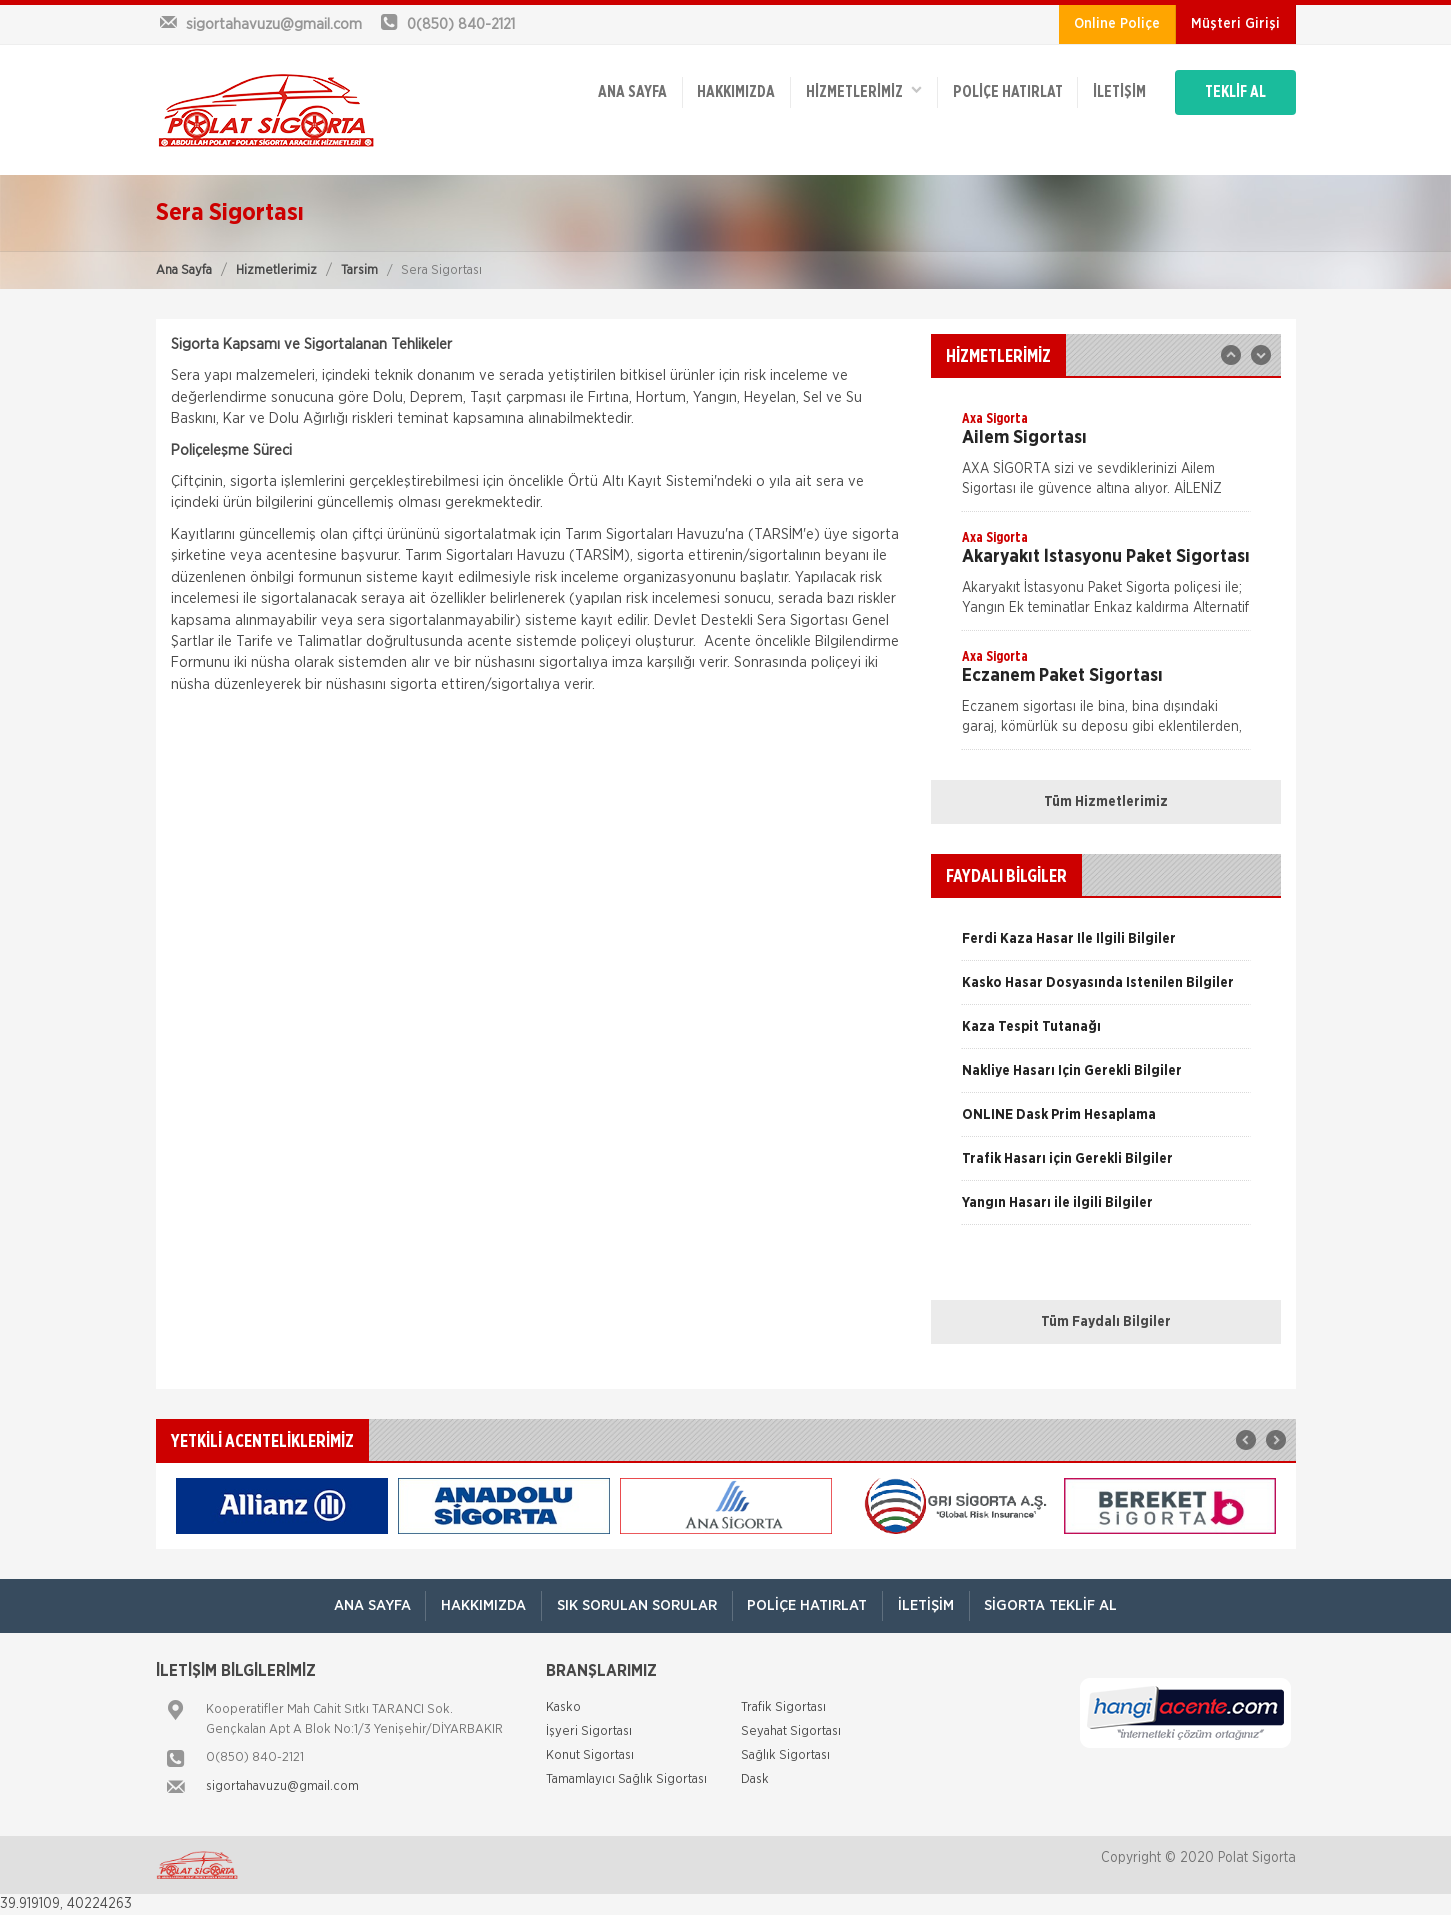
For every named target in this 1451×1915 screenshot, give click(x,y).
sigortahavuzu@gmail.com (282, 1787)
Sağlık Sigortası (785, 1756)
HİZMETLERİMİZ (861, 90)
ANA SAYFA (628, 92)
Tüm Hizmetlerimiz (1106, 802)
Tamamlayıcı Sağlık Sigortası (626, 1780)
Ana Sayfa (184, 270)
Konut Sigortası (590, 1756)
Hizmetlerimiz (276, 270)
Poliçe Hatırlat (1005, 92)
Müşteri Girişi (1235, 24)
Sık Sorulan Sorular (637, 1605)
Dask (755, 1780)
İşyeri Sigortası (589, 1732)
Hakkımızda (733, 92)
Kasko (563, 1708)
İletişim (1117, 92)
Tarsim (359, 270)
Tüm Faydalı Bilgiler (1106, 1322)
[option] (1106, 460)
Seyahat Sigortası (791, 1732)
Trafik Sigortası (783, 1708)
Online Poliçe (1117, 24)
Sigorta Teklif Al (1052, 1605)
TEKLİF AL (1235, 92)
